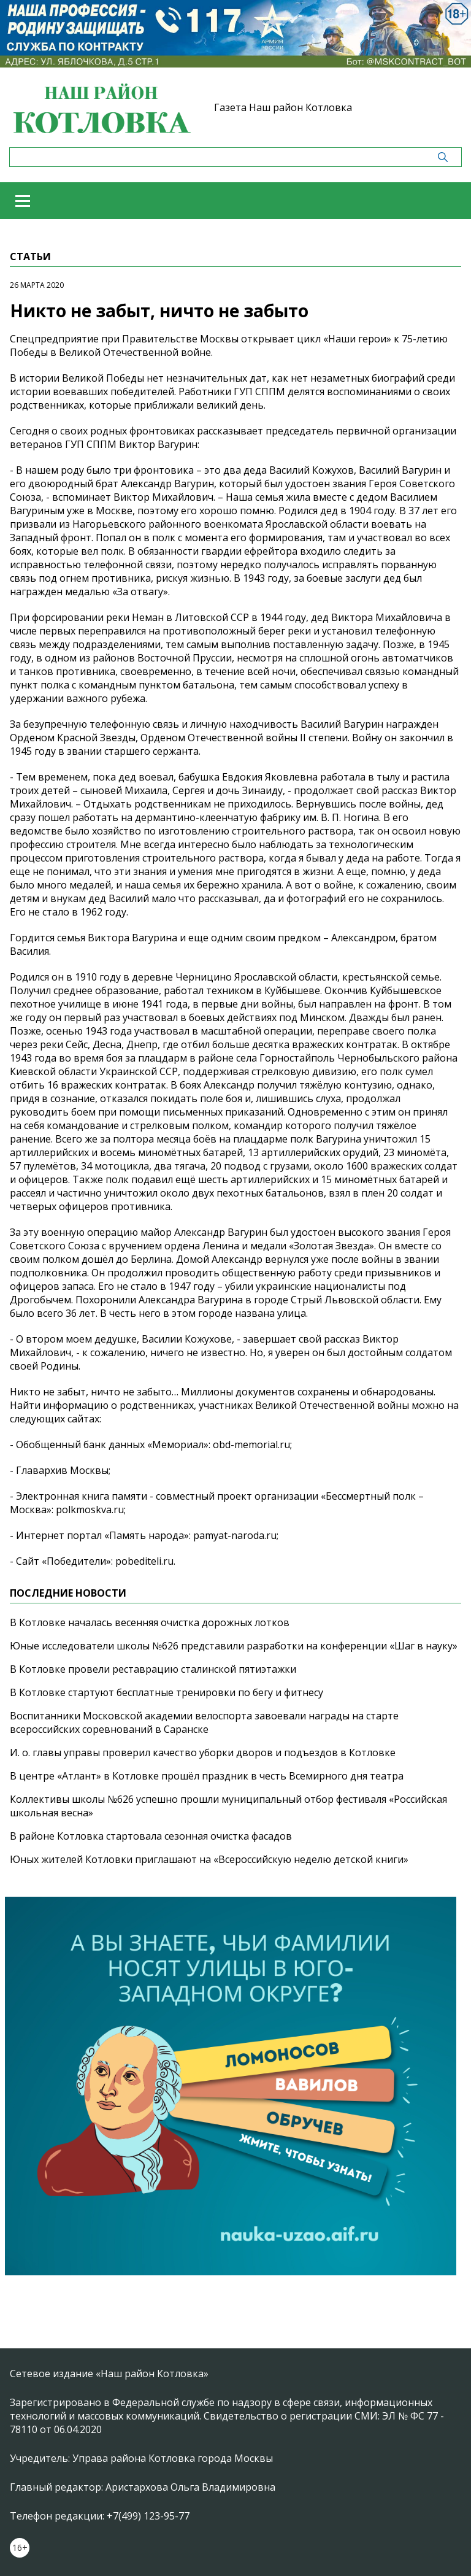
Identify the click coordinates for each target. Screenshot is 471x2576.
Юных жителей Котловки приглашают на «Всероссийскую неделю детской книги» (209, 1859)
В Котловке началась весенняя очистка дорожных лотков (149, 1622)
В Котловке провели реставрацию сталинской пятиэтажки (153, 1669)
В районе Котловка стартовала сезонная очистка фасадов (151, 1836)
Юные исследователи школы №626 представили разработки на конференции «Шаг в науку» (234, 1645)
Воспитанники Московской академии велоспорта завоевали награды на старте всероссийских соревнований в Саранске (204, 1722)
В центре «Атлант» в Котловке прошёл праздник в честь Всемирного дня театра (207, 1776)
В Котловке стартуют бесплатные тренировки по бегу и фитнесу (166, 1692)
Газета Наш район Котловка (283, 107)
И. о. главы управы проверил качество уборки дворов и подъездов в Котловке (203, 1752)
